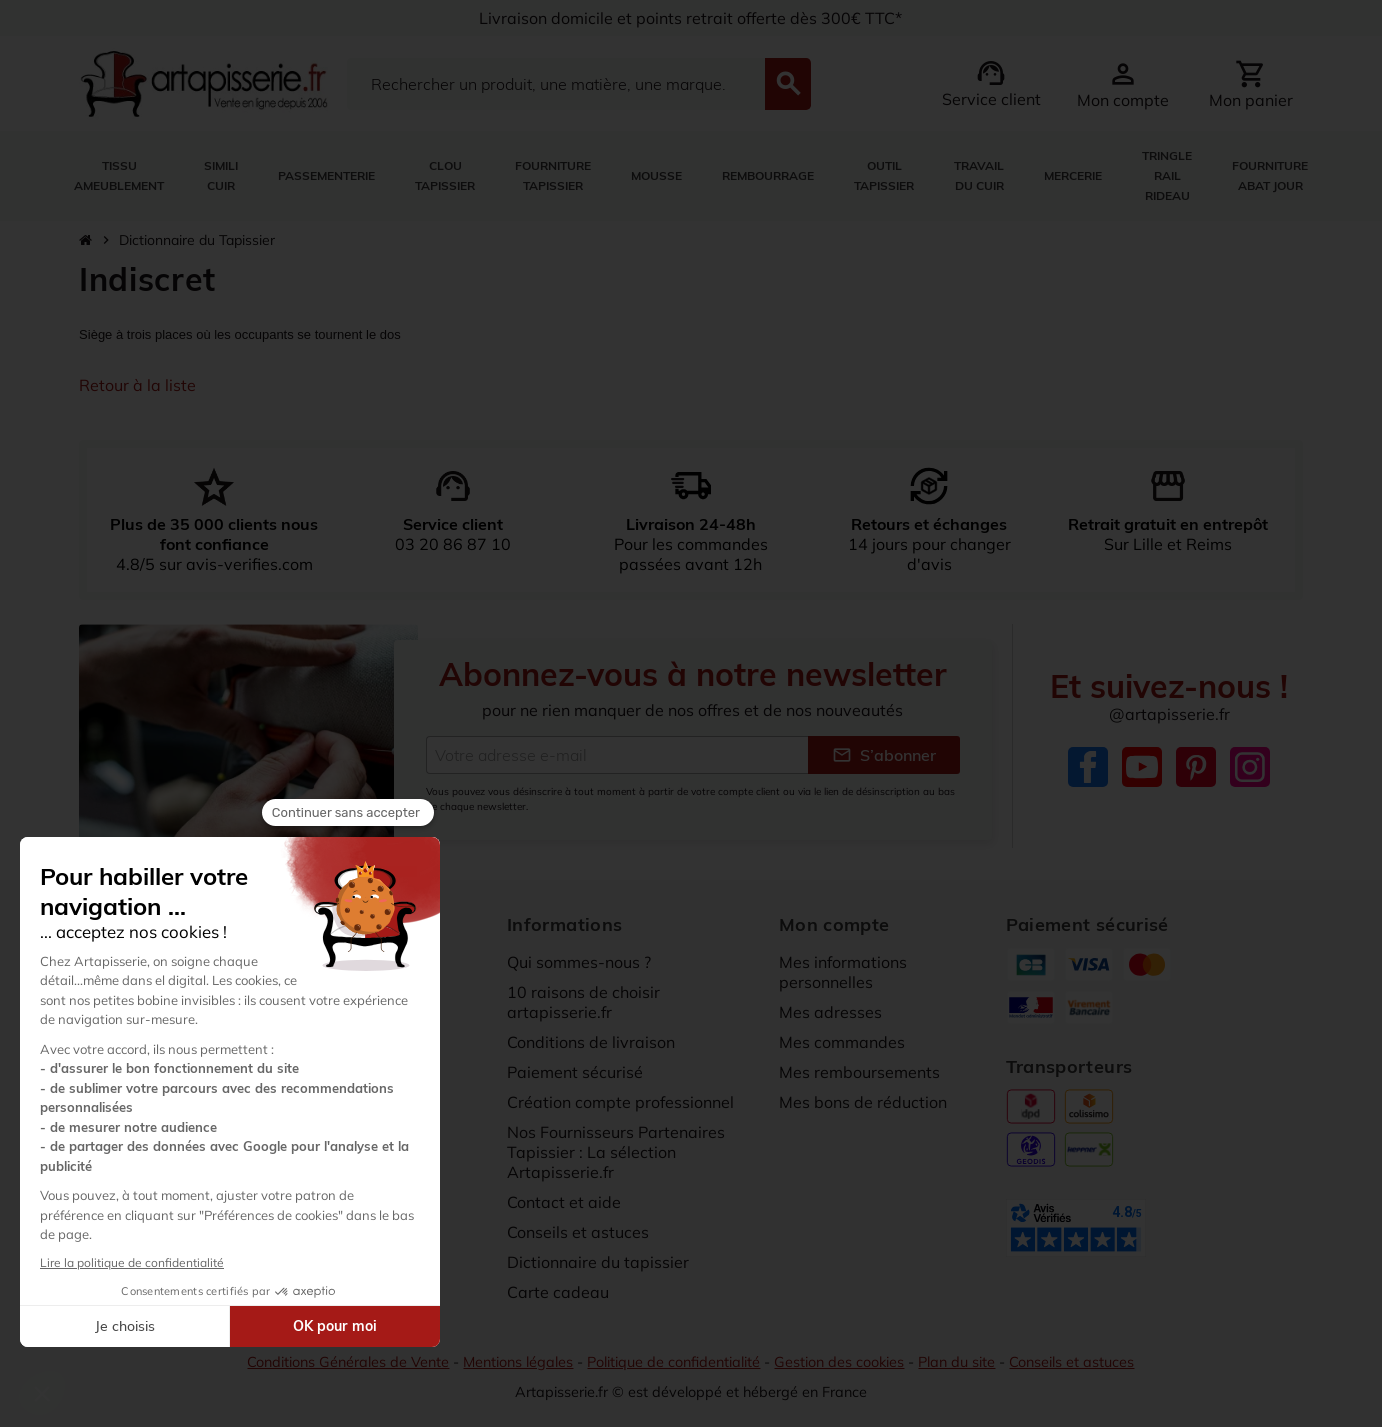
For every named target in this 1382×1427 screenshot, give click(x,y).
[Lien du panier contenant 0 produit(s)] (1251, 84)
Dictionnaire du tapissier (598, 1262)
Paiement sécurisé (575, 1072)
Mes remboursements (859, 1072)
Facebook (1088, 767)
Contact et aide (564, 1202)
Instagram (1250, 767)
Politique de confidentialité (673, 1362)
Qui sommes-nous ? (579, 962)
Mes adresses (830, 1012)
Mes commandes (842, 1042)
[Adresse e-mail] (617, 755)
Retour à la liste (137, 385)
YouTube (1142, 767)
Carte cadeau (558, 1292)
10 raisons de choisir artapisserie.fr (583, 1002)
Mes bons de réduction (863, 1102)
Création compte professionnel (620, 1102)
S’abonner (884, 755)
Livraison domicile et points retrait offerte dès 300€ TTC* (690, 18)
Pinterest (1196, 767)
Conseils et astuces (578, 1232)
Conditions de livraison (591, 1042)
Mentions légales (518, 1362)
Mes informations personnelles (843, 972)
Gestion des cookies (839, 1362)
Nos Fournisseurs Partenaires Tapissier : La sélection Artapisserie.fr (616, 1152)
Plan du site (956, 1362)
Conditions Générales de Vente (348, 1362)
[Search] (556, 84)
